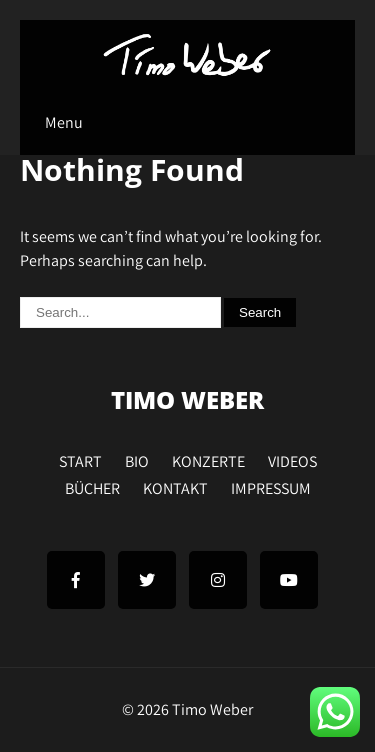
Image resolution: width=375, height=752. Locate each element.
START (80, 459)
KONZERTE (208, 459)
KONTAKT (175, 486)
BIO (137, 459)
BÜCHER (92, 486)
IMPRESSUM (271, 486)
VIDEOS (292, 459)
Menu (64, 122)
